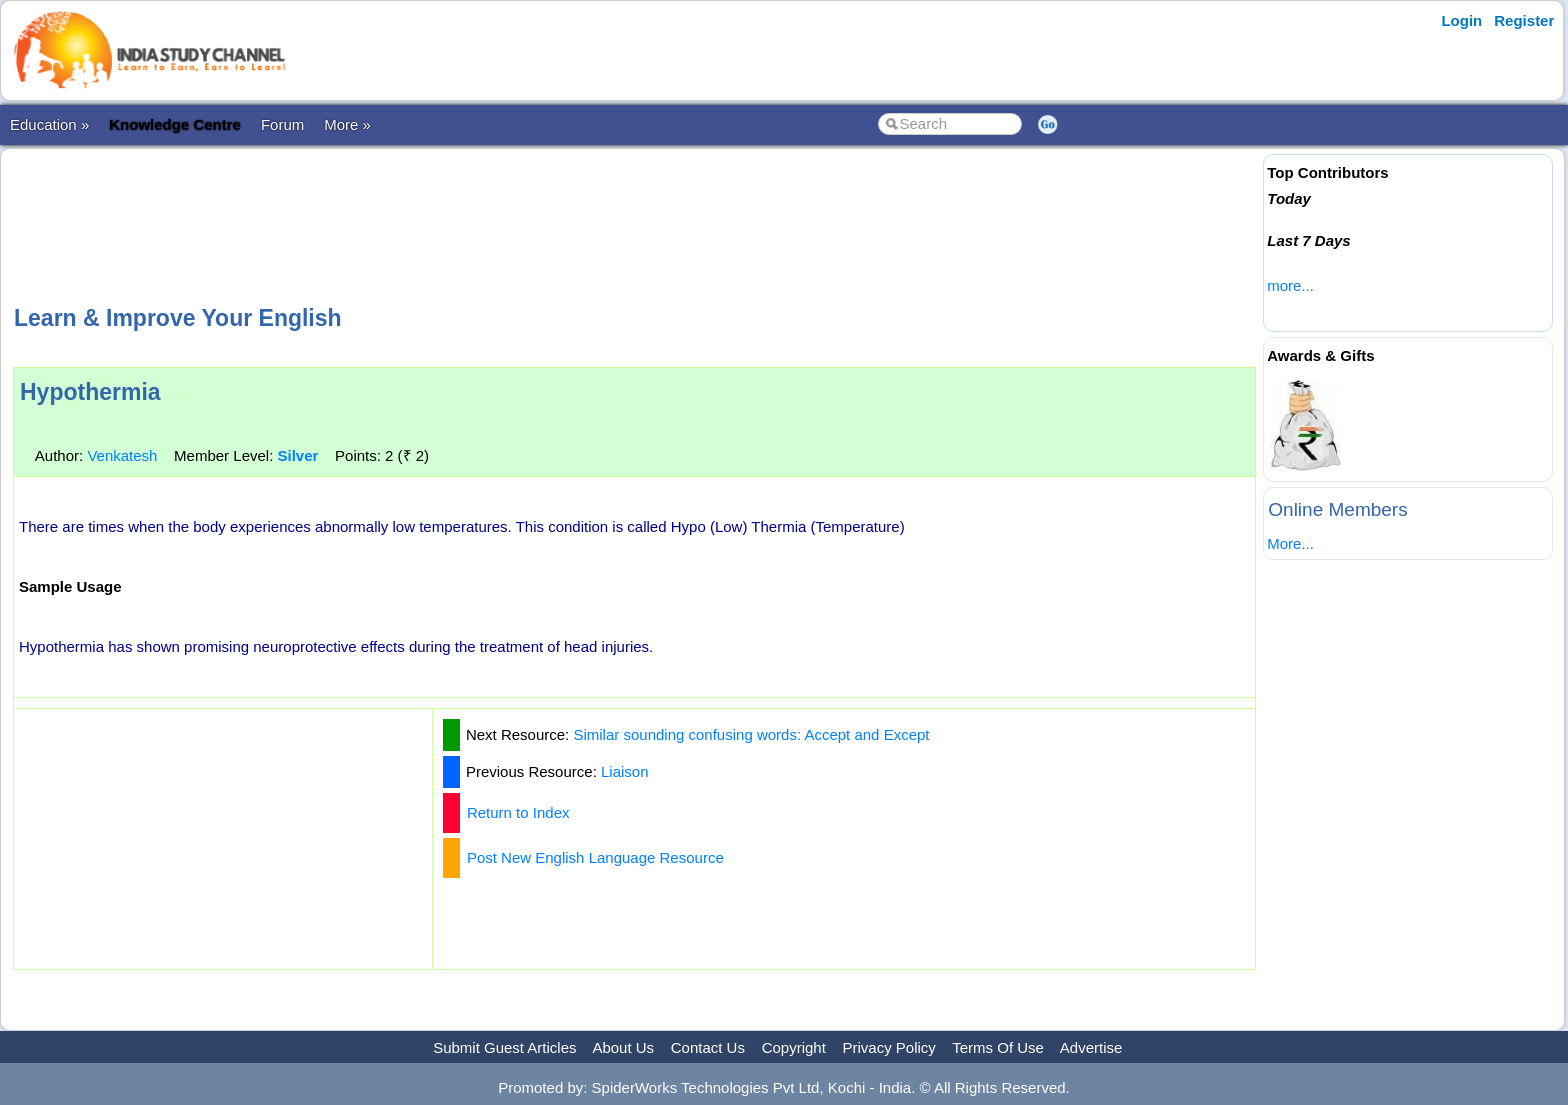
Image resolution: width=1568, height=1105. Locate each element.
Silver (297, 455)
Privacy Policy (889, 1047)
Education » (49, 124)
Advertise (1091, 1047)
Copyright (794, 1047)
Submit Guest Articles (504, 1047)
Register (1524, 20)
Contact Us (708, 1047)
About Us (623, 1047)
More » (347, 124)
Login (1461, 20)
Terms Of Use (998, 1047)
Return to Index (518, 812)
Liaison (625, 771)
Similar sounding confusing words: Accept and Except (751, 734)
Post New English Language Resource (595, 857)
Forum (282, 124)
